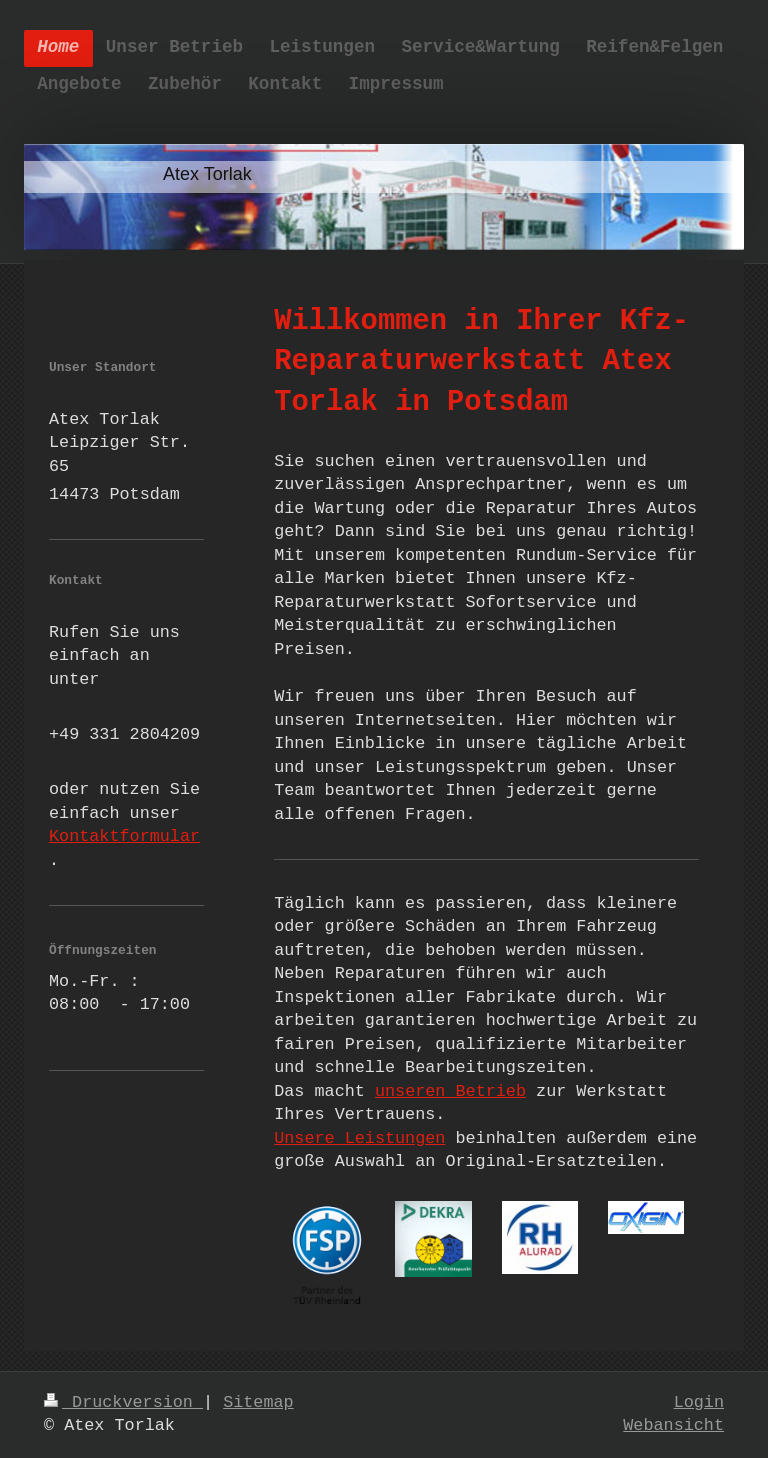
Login (699, 1402)
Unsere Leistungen (359, 1138)
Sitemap (258, 1402)
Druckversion (123, 1402)
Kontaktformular (124, 836)
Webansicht (673, 1425)
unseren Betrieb (450, 1091)
